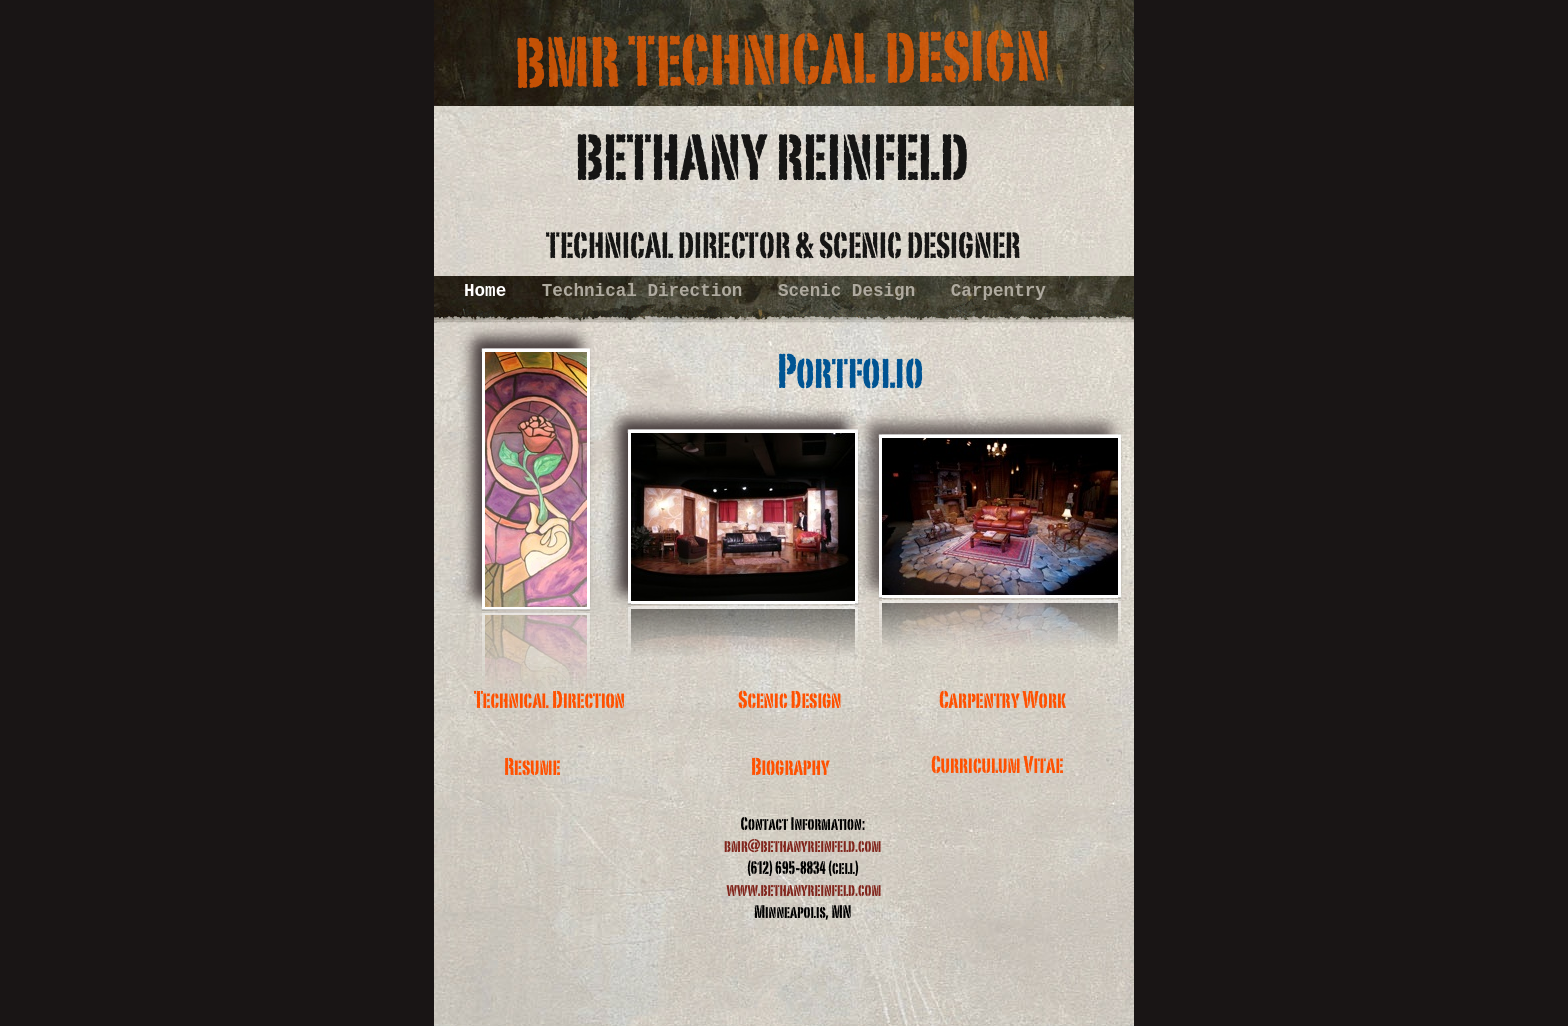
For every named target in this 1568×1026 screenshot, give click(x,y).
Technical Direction (647, 291)
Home (490, 291)
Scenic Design (852, 291)
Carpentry (998, 291)
